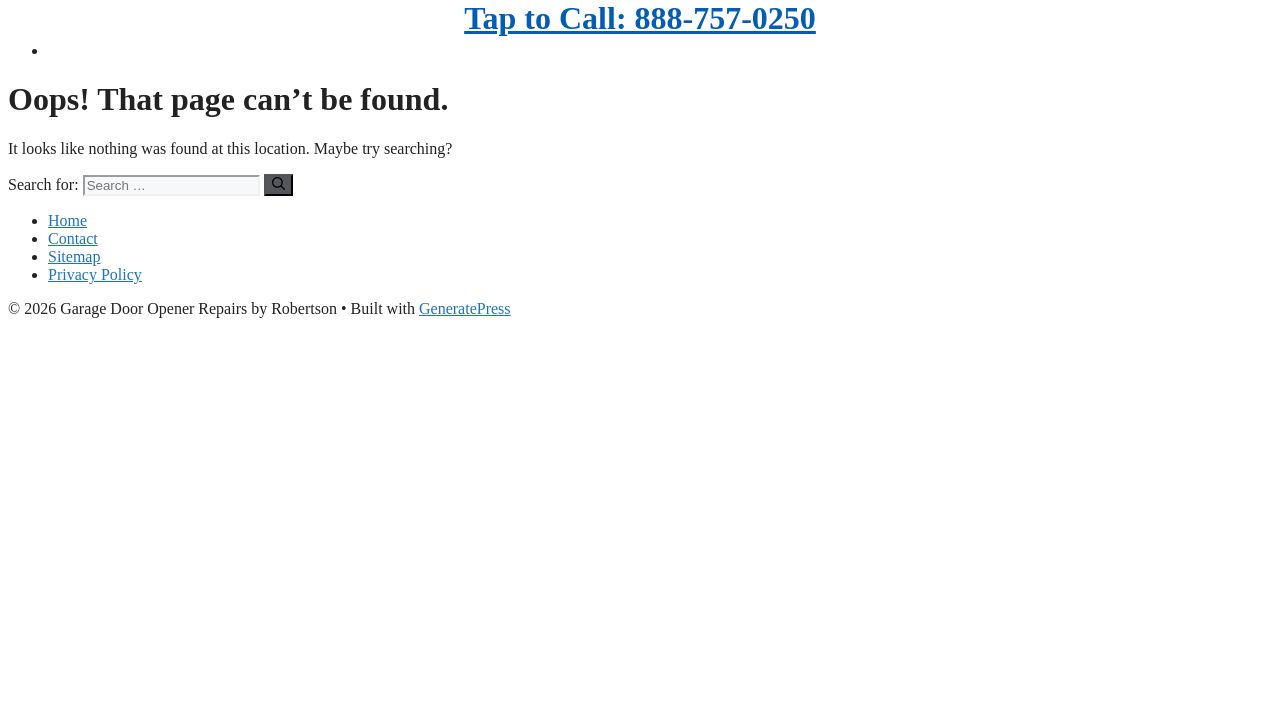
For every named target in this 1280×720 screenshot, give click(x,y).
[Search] (278, 185)
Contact (73, 238)
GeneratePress (465, 308)
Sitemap (74, 256)
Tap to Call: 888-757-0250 (640, 18)
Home (67, 220)
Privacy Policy (95, 274)
